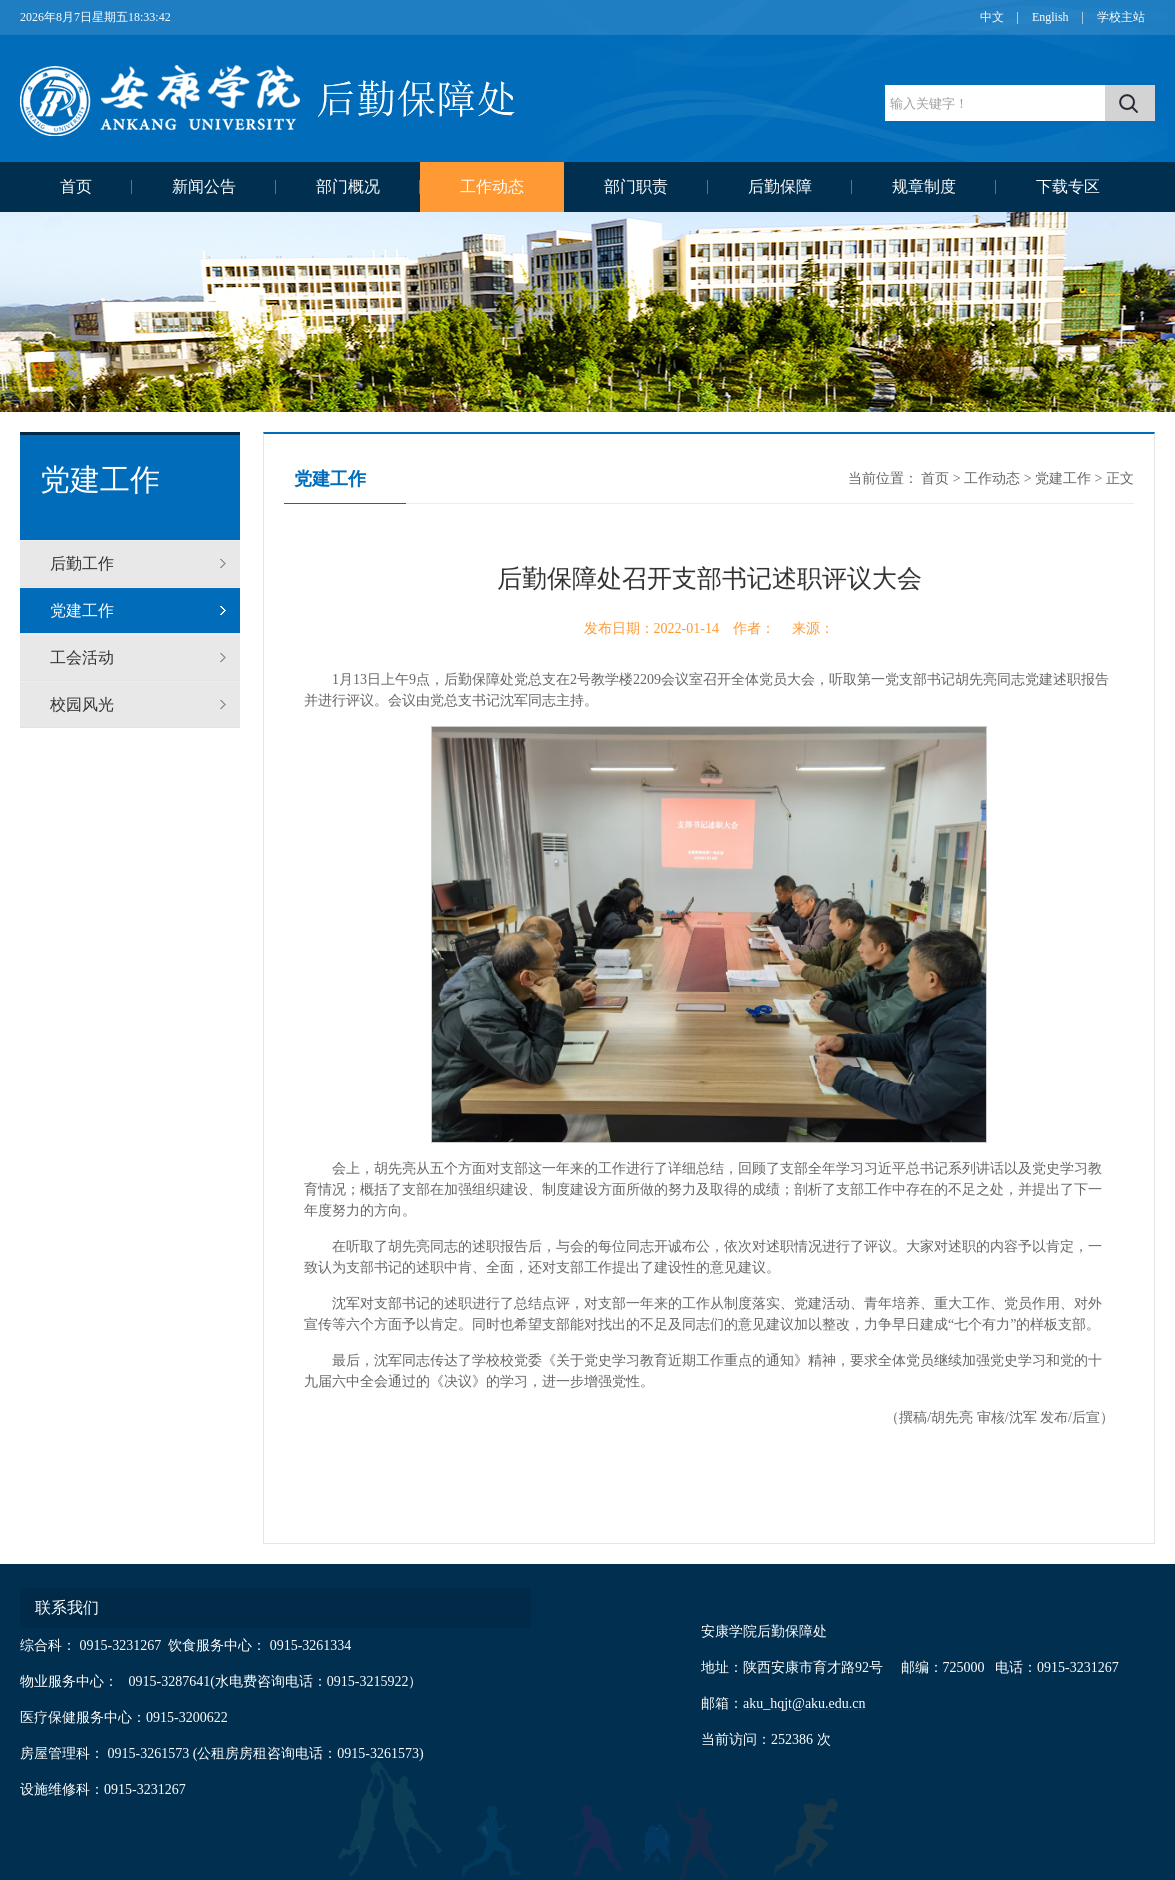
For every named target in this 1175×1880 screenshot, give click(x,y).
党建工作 (82, 610)
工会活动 (82, 657)
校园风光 (82, 704)
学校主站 (1121, 17)
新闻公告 (204, 186)
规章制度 (924, 186)
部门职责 (636, 186)
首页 (76, 186)
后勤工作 (82, 563)
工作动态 (492, 186)
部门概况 (348, 186)
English (1050, 17)
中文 (992, 17)
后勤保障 (780, 186)
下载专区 (1068, 186)
